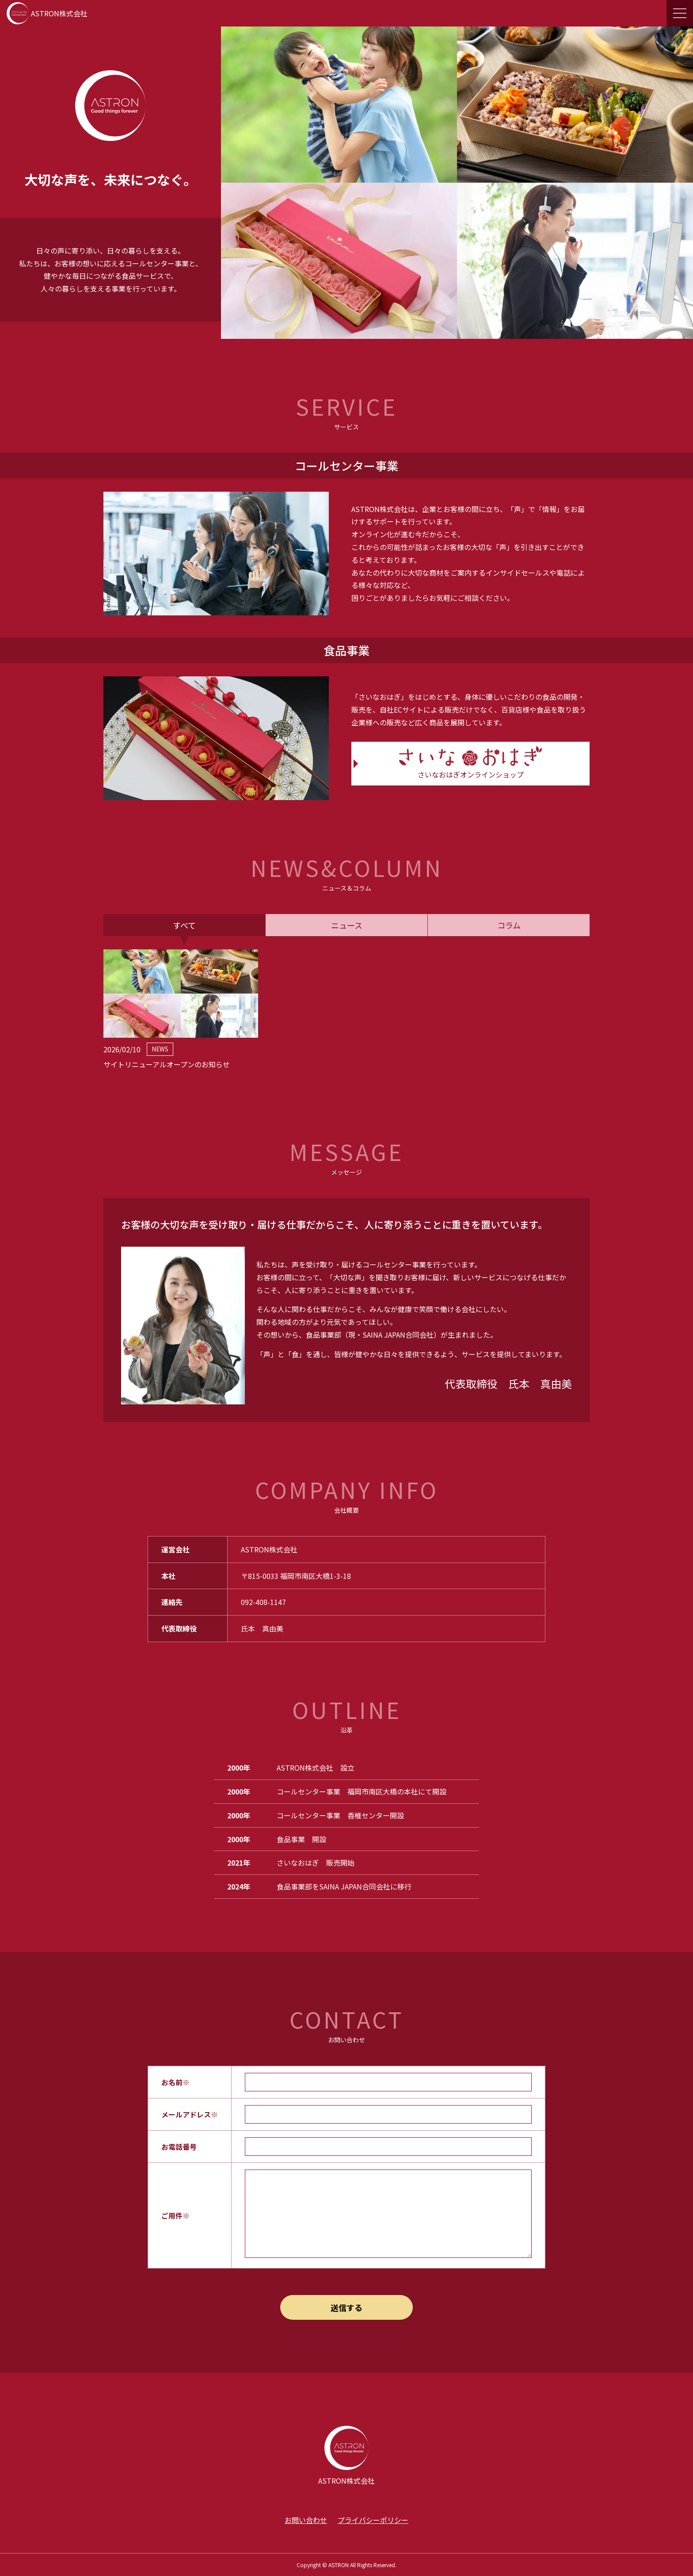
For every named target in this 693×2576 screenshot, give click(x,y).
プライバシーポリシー (373, 2520)
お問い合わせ (306, 2520)
